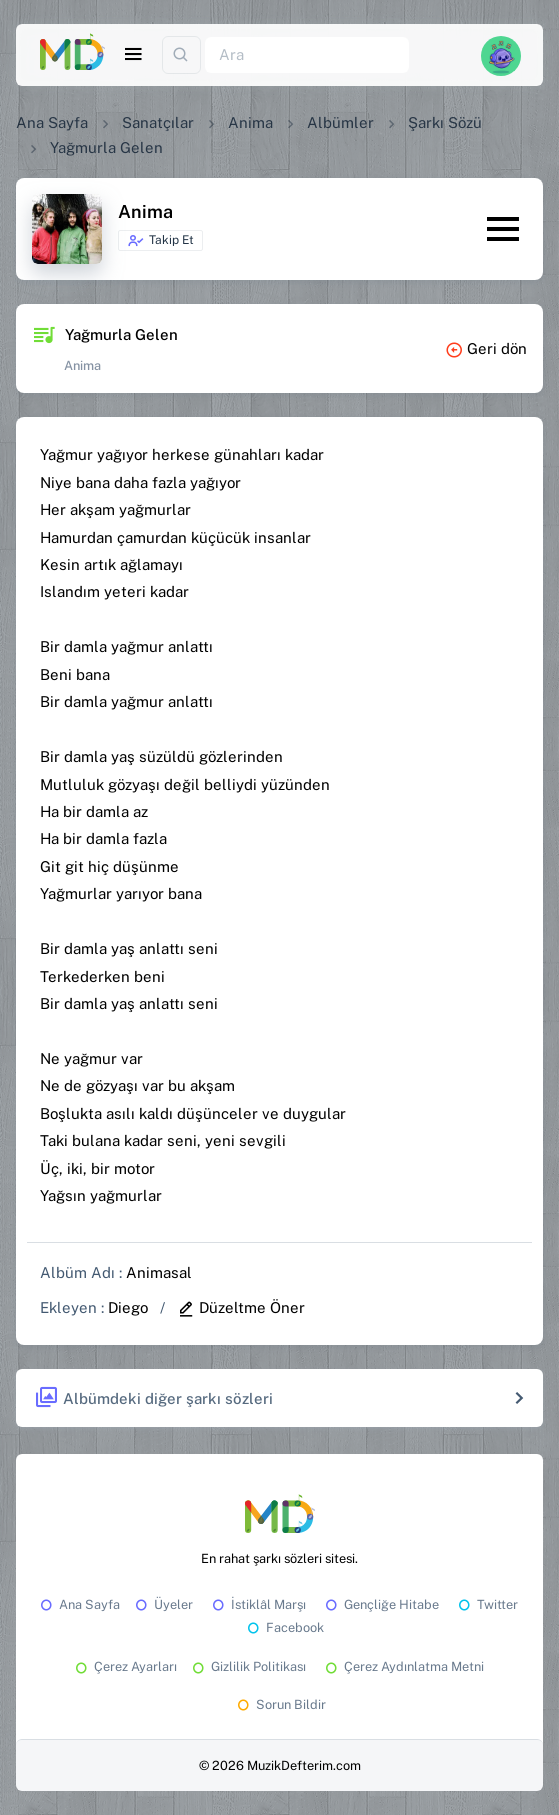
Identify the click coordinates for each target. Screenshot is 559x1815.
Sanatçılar (158, 122)
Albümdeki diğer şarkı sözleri (153, 1398)
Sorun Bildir (280, 1704)
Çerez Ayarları (124, 1666)
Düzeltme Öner (241, 1307)
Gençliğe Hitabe (380, 1604)
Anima (250, 122)
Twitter (486, 1604)
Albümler (340, 122)
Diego (128, 1307)
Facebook (284, 1627)
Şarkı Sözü (445, 122)
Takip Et (160, 241)
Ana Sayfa (52, 122)
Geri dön (486, 348)
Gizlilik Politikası (247, 1666)
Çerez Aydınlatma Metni (403, 1666)
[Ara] (307, 55)
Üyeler (162, 1604)
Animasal (159, 1272)
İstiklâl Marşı (257, 1604)
